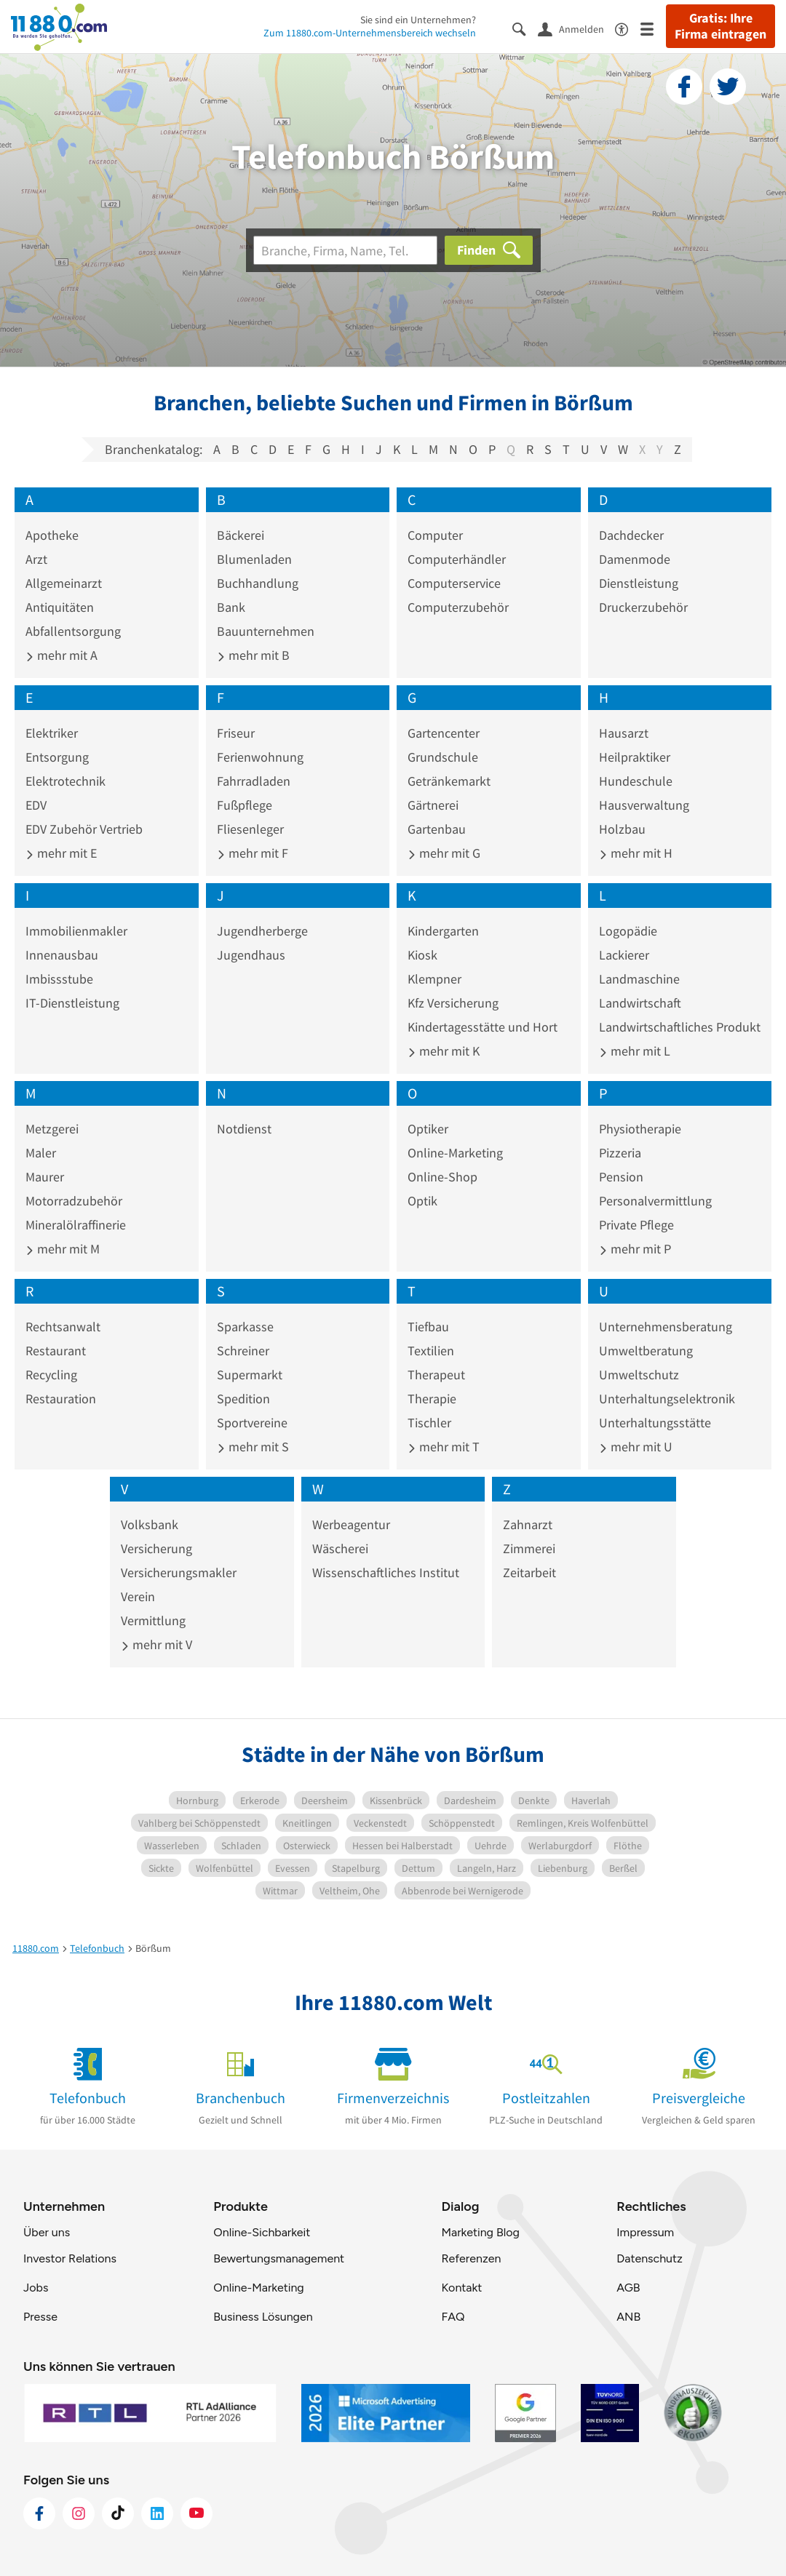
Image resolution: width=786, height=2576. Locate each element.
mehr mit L (634, 1050)
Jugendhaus (251, 954)
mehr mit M (62, 1248)
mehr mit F (252, 853)
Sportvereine (252, 1422)
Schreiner (243, 1350)
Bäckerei (240, 535)
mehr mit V (156, 1644)
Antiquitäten (59, 607)
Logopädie (628, 930)
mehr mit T (444, 1446)
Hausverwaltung (644, 805)
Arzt (36, 559)
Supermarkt (249, 1374)
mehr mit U (635, 1446)
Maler (40, 1152)
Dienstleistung (638, 583)
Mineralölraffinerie (75, 1224)
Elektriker (51, 733)
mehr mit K (444, 1050)
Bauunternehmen (265, 631)
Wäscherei (340, 1548)
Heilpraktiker (634, 757)
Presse (40, 2317)
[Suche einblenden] (525, 28)
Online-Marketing (455, 1152)
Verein (138, 1596)
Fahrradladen (253, 781)
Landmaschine (639, 978)
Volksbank (149, 1524)
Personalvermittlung (655, 1200)
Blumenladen (254, 559)
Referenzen (471, 2258)
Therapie (432, 1398)
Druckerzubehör (643, 607)
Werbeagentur (351, 1524)
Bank (231, 607)
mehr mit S (253, 1446)
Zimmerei (529, 1548)
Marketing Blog (480, 2232)
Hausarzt (623, 733)
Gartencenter (444, 733)
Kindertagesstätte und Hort (482, 1026)
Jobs (35, 2287)
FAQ (452, 2317)
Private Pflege (636, 1224)
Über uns (46, 2232)
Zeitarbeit (529, 1572)
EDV (36, 805)
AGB (628, 2287)
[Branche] (345, 250)
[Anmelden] (576, 28)
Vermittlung (153, 1620)
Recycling (51, 1374)
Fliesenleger (250, 829)
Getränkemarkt (449, 781)
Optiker (428, 1128)
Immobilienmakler (76, 930)
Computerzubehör (458, 607)
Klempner (434, 978)
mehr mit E (61, 853)
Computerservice (454, 583)
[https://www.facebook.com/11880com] (39, 2513)
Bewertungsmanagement (278, 2258)
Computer (435, 535)
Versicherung (156, 1548)
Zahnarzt (527, 1524)
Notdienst (244, 1128)
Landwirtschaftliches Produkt (680, 1026)
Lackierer (624, 954)
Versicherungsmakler (179, 1572)
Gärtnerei (433, 805)
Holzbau (622, 829)
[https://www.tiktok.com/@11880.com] (118, 2513)
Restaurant (55, 1350)
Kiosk (422, 954)
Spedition (243, 1398)
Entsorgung (57, 757)
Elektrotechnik (65, 781)
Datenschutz (649, 2258)
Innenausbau (61, 954)
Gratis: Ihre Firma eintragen (720, 26)
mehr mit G (444, 853)
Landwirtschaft (640, 1002)
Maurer (44, 1176)
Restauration (60, 1398)
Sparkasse (245, 1326)
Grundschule (443, 757)
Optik (422, 1200)
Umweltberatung (646, 1350)
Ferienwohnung (260, 757)
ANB (628, 2317)
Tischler (429, 1422)
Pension (621, 1176)
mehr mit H (635, 853)
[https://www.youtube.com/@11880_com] (196, 2513)
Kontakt (461, 2287)
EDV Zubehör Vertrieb (84, 829)
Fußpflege (244, 805)
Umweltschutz (639, 1374)
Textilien (431, 1350)
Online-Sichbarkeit (261, 2232)
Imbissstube (59, 978)
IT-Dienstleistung (72, 1002)
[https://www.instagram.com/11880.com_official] (79, 2513)
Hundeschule (635, 781)
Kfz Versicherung (453, 1002)
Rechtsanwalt (62, 1326)
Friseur (236, 733)
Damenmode (634, 559)
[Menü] (653, 28)
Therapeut (436, 1374)
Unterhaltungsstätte (655, 1422)
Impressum (645, 2232)
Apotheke (52, 535)
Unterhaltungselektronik (667, 1398)
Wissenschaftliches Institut (385, 1572)
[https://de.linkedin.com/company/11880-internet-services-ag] (157, 2513)
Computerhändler (457, 559)
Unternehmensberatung (665, 1326)
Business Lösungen (262, 2317)
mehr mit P (635, 1248)
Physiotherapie (640, 1128)
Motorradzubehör (73, 1200)
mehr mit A (61, 655)
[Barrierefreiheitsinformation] (627, 28)
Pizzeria (620, 1152)
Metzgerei (52, 1128)
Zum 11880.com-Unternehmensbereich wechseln (369, 32)
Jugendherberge (262, 930)
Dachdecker (631, 535)
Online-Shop (442, 1176)
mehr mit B (253, 655)
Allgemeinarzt (63, 583)
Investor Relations (69, 2258)
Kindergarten (443, 930)
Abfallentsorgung (73, 631)
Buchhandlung (257, 583)
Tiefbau (428, 1326)
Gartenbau (437, 829)
